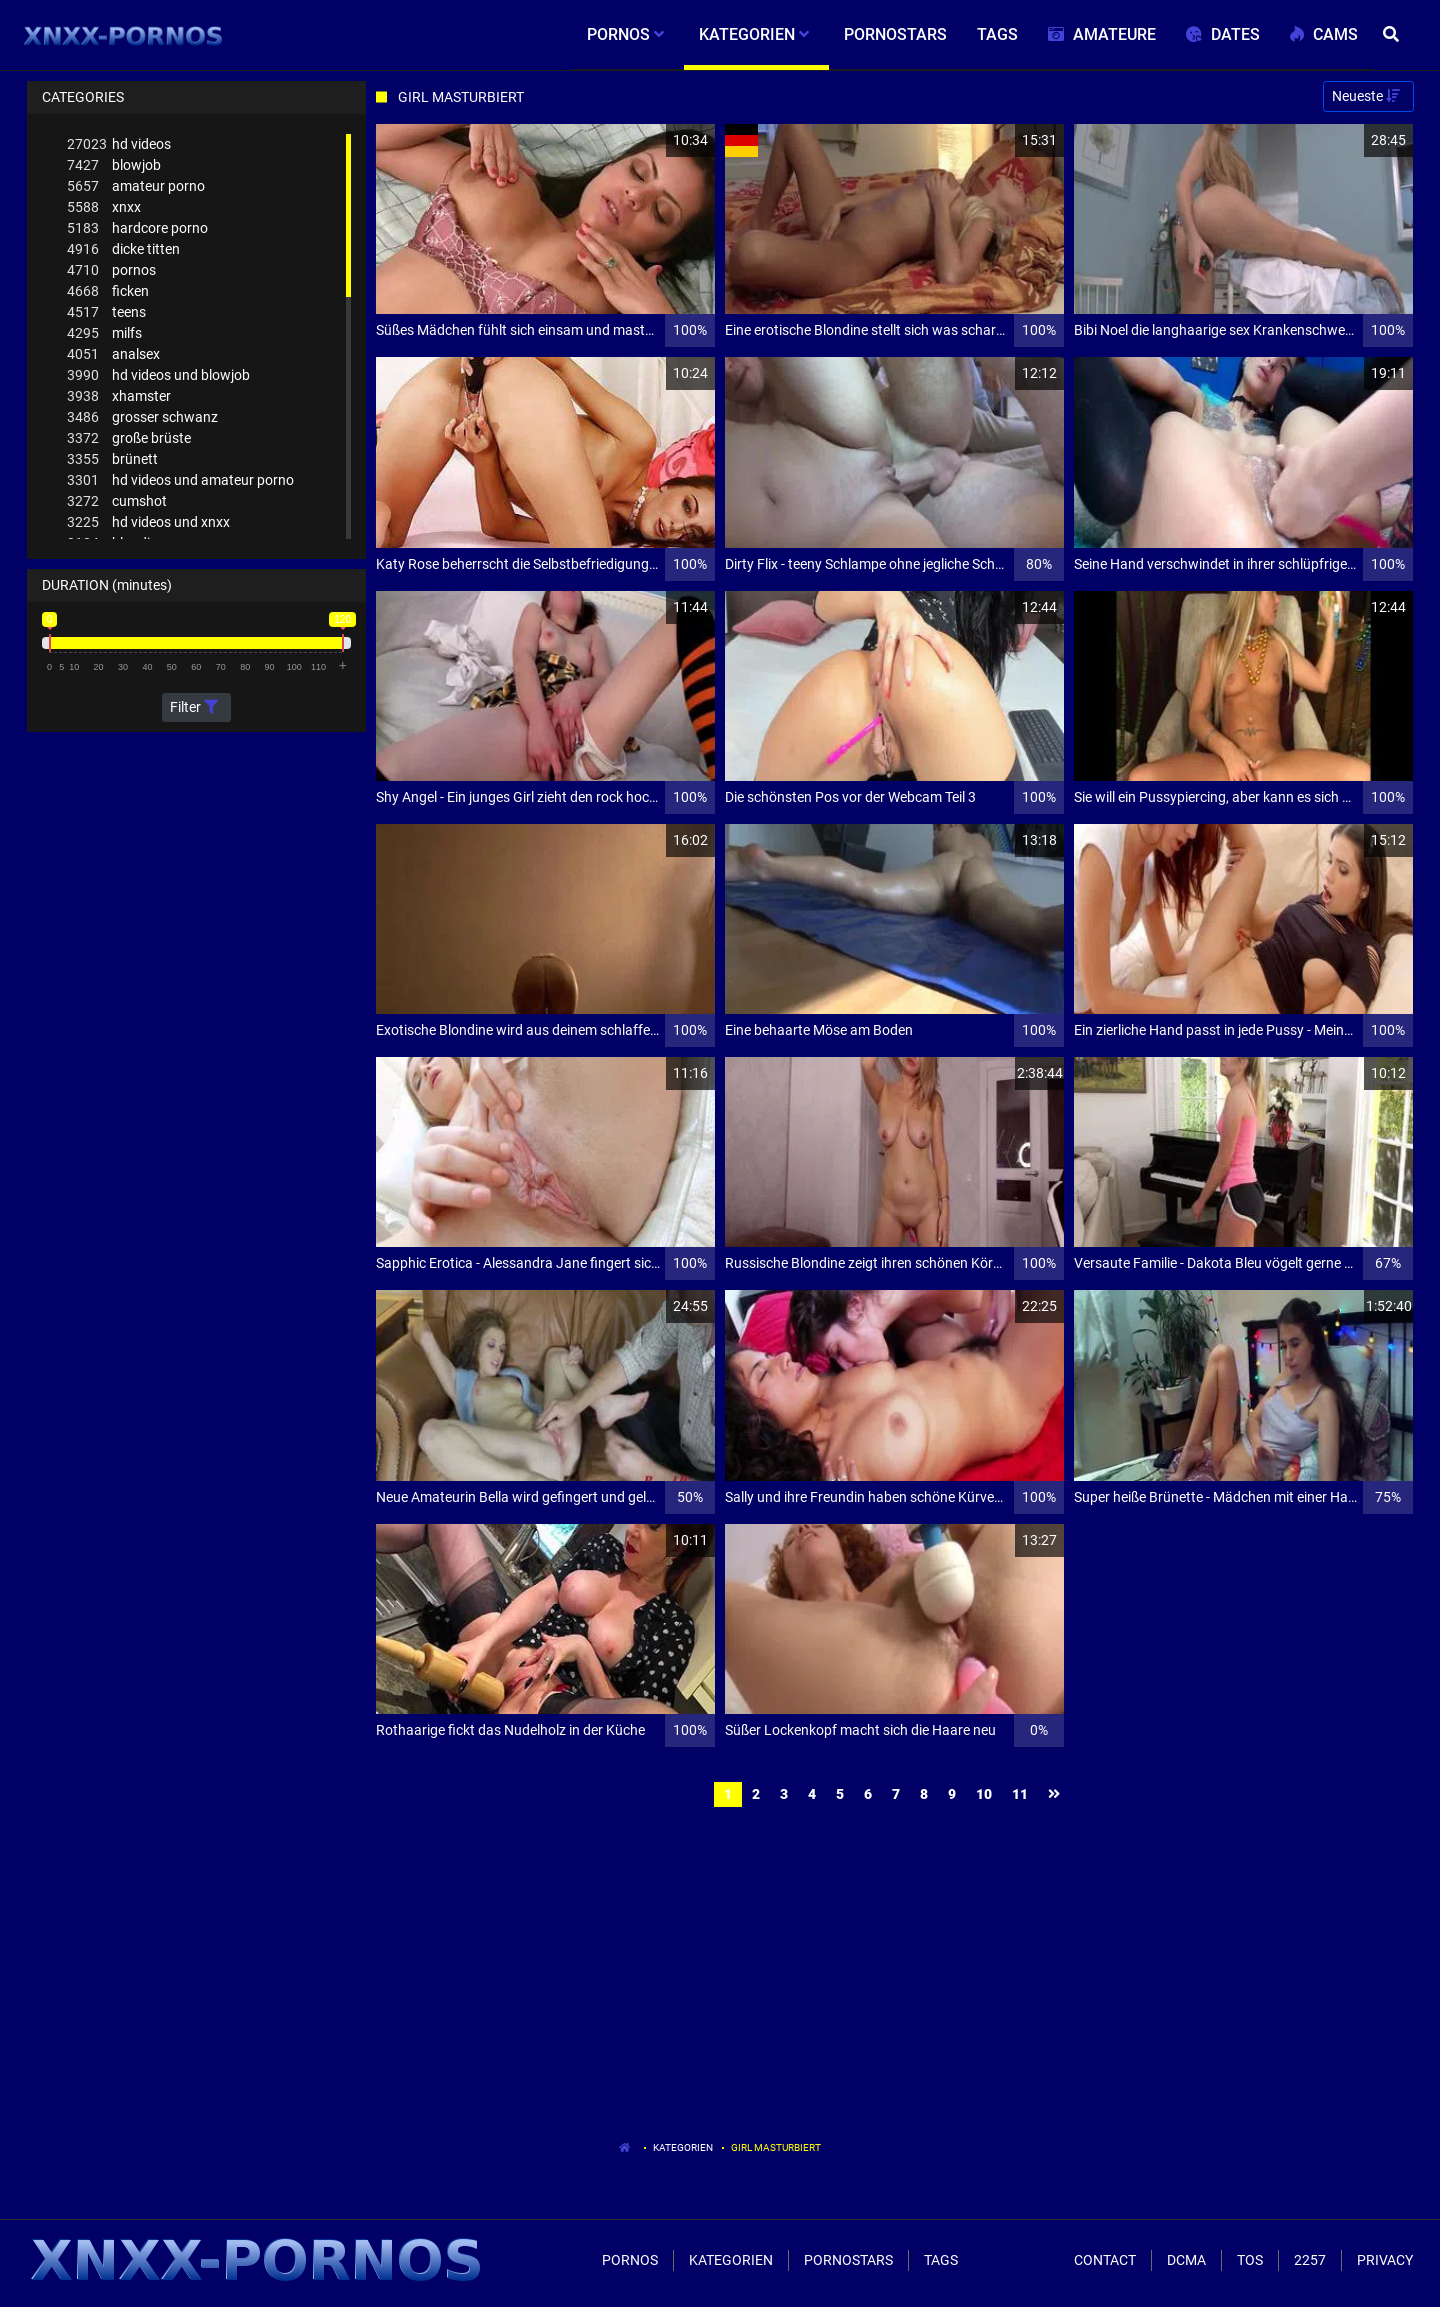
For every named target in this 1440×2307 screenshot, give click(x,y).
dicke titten (123, 249)
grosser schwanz (142, 417)
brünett (112, 459)
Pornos (630, 2260)
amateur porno (136, 186)
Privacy (1385, 2260)
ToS (1250, 2260)
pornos (111, 270)
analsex (113, 354)
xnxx (104, 207)
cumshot (117, 501)
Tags (941, 2260)
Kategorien (683, 2147)
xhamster (119, 396)
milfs (104, 333)
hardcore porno (137, 228)
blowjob (114, 165)
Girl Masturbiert (776, 2147)
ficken (108, 291)
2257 (1310, 2260)
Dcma (1186, 2260)
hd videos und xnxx (148, 522)
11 (1020, 1794)
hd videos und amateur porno (180, 480)
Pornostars (848, 2260)
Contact (1105, 2260)
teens (106, 312)
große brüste (129, 438)
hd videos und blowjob (158, 375)
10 (984, 1794)
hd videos (119, 144)
